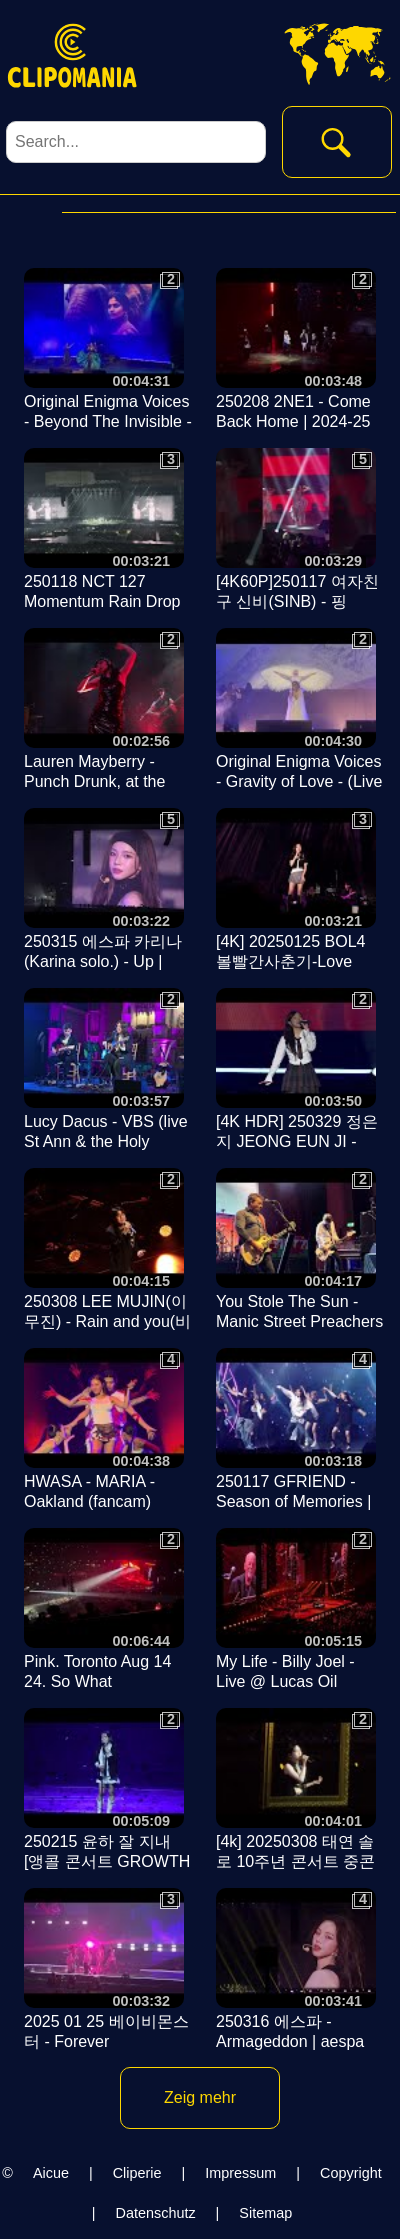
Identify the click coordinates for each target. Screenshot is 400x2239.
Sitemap (265, 2213)
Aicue (51, 2173)
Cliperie (137, 2173)
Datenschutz (156, 2213)
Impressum (240, 2173)
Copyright (351, 2173)
